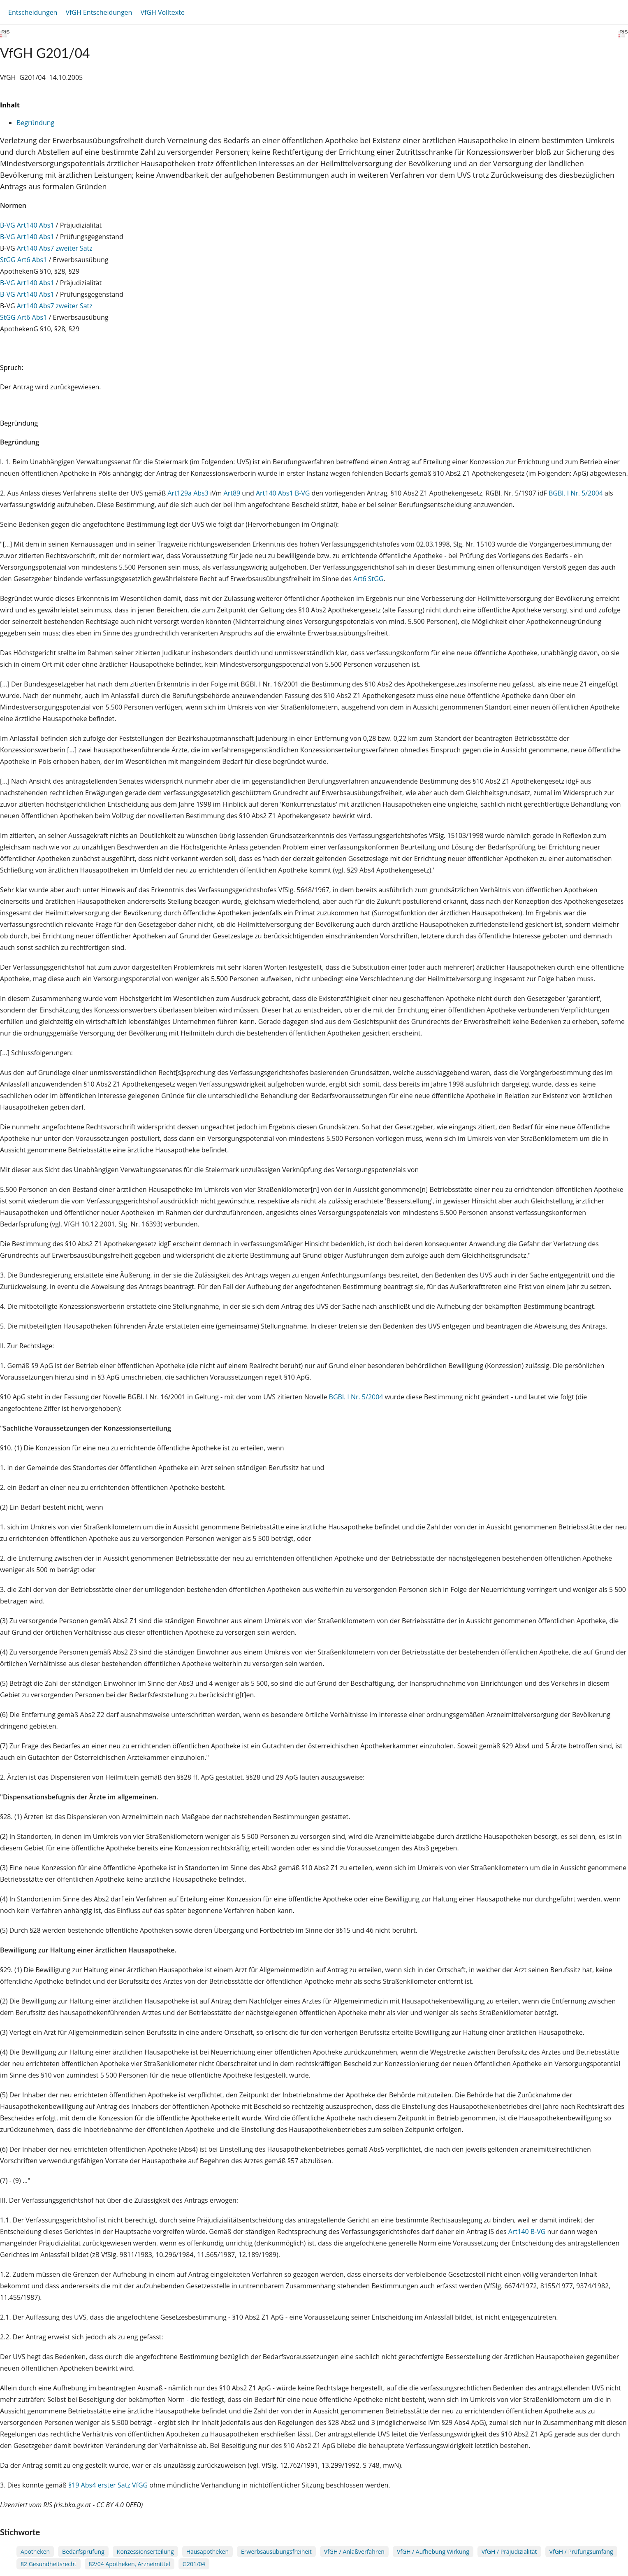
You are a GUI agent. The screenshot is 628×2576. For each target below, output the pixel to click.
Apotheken (35, 2551)
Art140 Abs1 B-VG (283, 493)
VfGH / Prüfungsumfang (581, 2551)
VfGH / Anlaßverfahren (354, 2551)
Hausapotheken (207, 2551)
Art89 (232, 493)
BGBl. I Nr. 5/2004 (576, 493)
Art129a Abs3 (188, 493)
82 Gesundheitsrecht (48, 2564)
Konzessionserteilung (145, 2551)
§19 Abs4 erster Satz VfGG (108, 2485)
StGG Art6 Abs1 (23, 259)
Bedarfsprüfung (83, 2551)
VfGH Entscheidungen (98, 12)
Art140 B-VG (527, 2231)
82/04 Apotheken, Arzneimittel (129, 2564)
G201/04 (194, 2564)
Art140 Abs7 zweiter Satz (55, 248)
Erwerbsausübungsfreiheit (276, 2551)
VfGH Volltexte (162, 12)
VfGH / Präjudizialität (509, 2551)
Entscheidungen (32, 12)
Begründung (35, 122)
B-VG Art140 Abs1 (27, 225)
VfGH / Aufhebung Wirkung (433, 2551)
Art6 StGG (368, 578)
